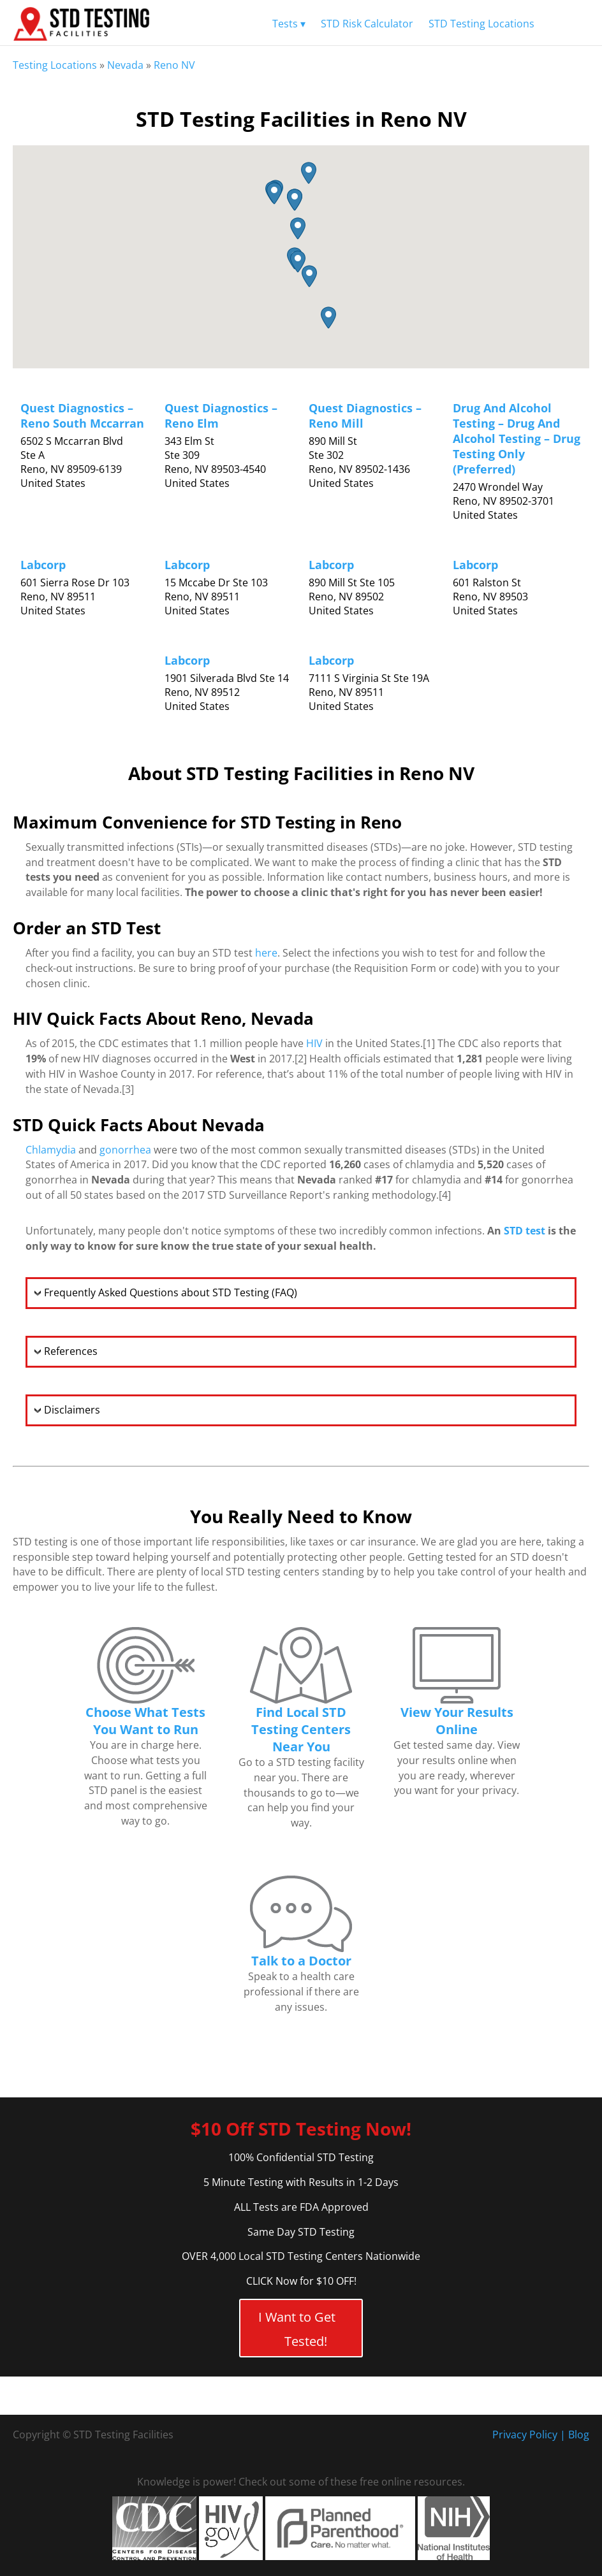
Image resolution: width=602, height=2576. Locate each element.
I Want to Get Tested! (296, 2329)
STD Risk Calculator (367, 24)
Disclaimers (72, 1410)
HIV (314, 1043)
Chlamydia (51, 1150)
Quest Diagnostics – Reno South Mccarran (82, 415)
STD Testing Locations (481, 24)
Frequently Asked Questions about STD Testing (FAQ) (170, 1292)
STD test (524, 1231)
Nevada (125, 65)
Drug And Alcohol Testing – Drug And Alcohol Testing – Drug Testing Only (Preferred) (516, 438)
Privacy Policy (524, 2435)
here (266, 953)
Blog (578, 2435)
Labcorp (43, 564)
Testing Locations (55, 65)
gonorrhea (125, 1150)
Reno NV (174, 65)
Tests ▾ (288, 24)
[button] (297, 228)
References (71, 1351)
